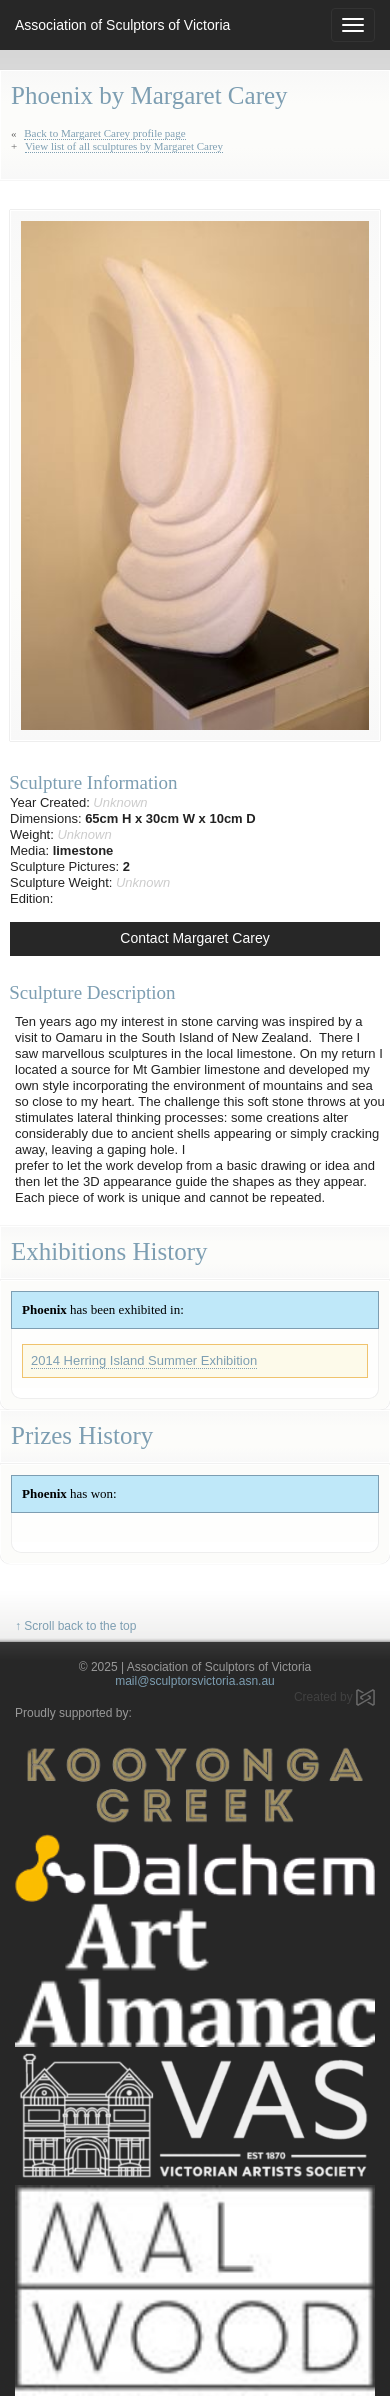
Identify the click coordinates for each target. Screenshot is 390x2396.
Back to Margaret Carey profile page (104, 133)
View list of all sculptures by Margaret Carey (124, 146)
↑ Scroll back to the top (75, 1626)
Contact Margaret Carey (194, 938)
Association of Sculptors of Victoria (122, 25)
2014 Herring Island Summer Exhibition (144, 1360)
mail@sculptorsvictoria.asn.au (195, 1681)
